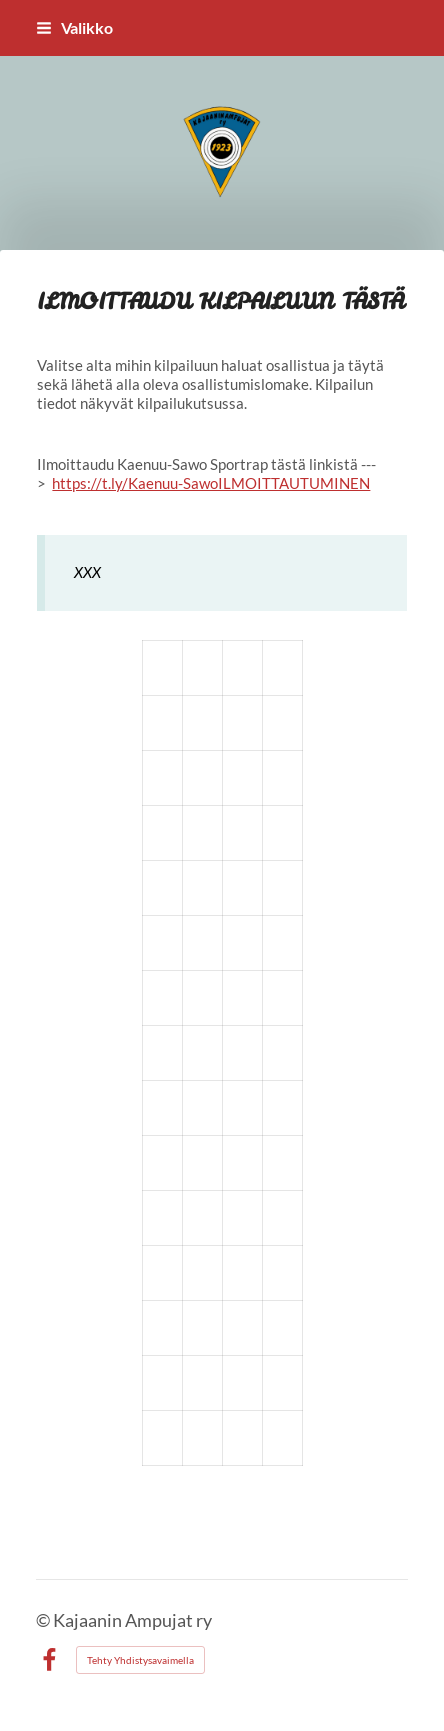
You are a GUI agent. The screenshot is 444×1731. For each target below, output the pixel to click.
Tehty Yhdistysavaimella (140, 1660)
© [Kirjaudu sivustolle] (44, 1620)
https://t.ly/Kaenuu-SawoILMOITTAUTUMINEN (211, 483)
